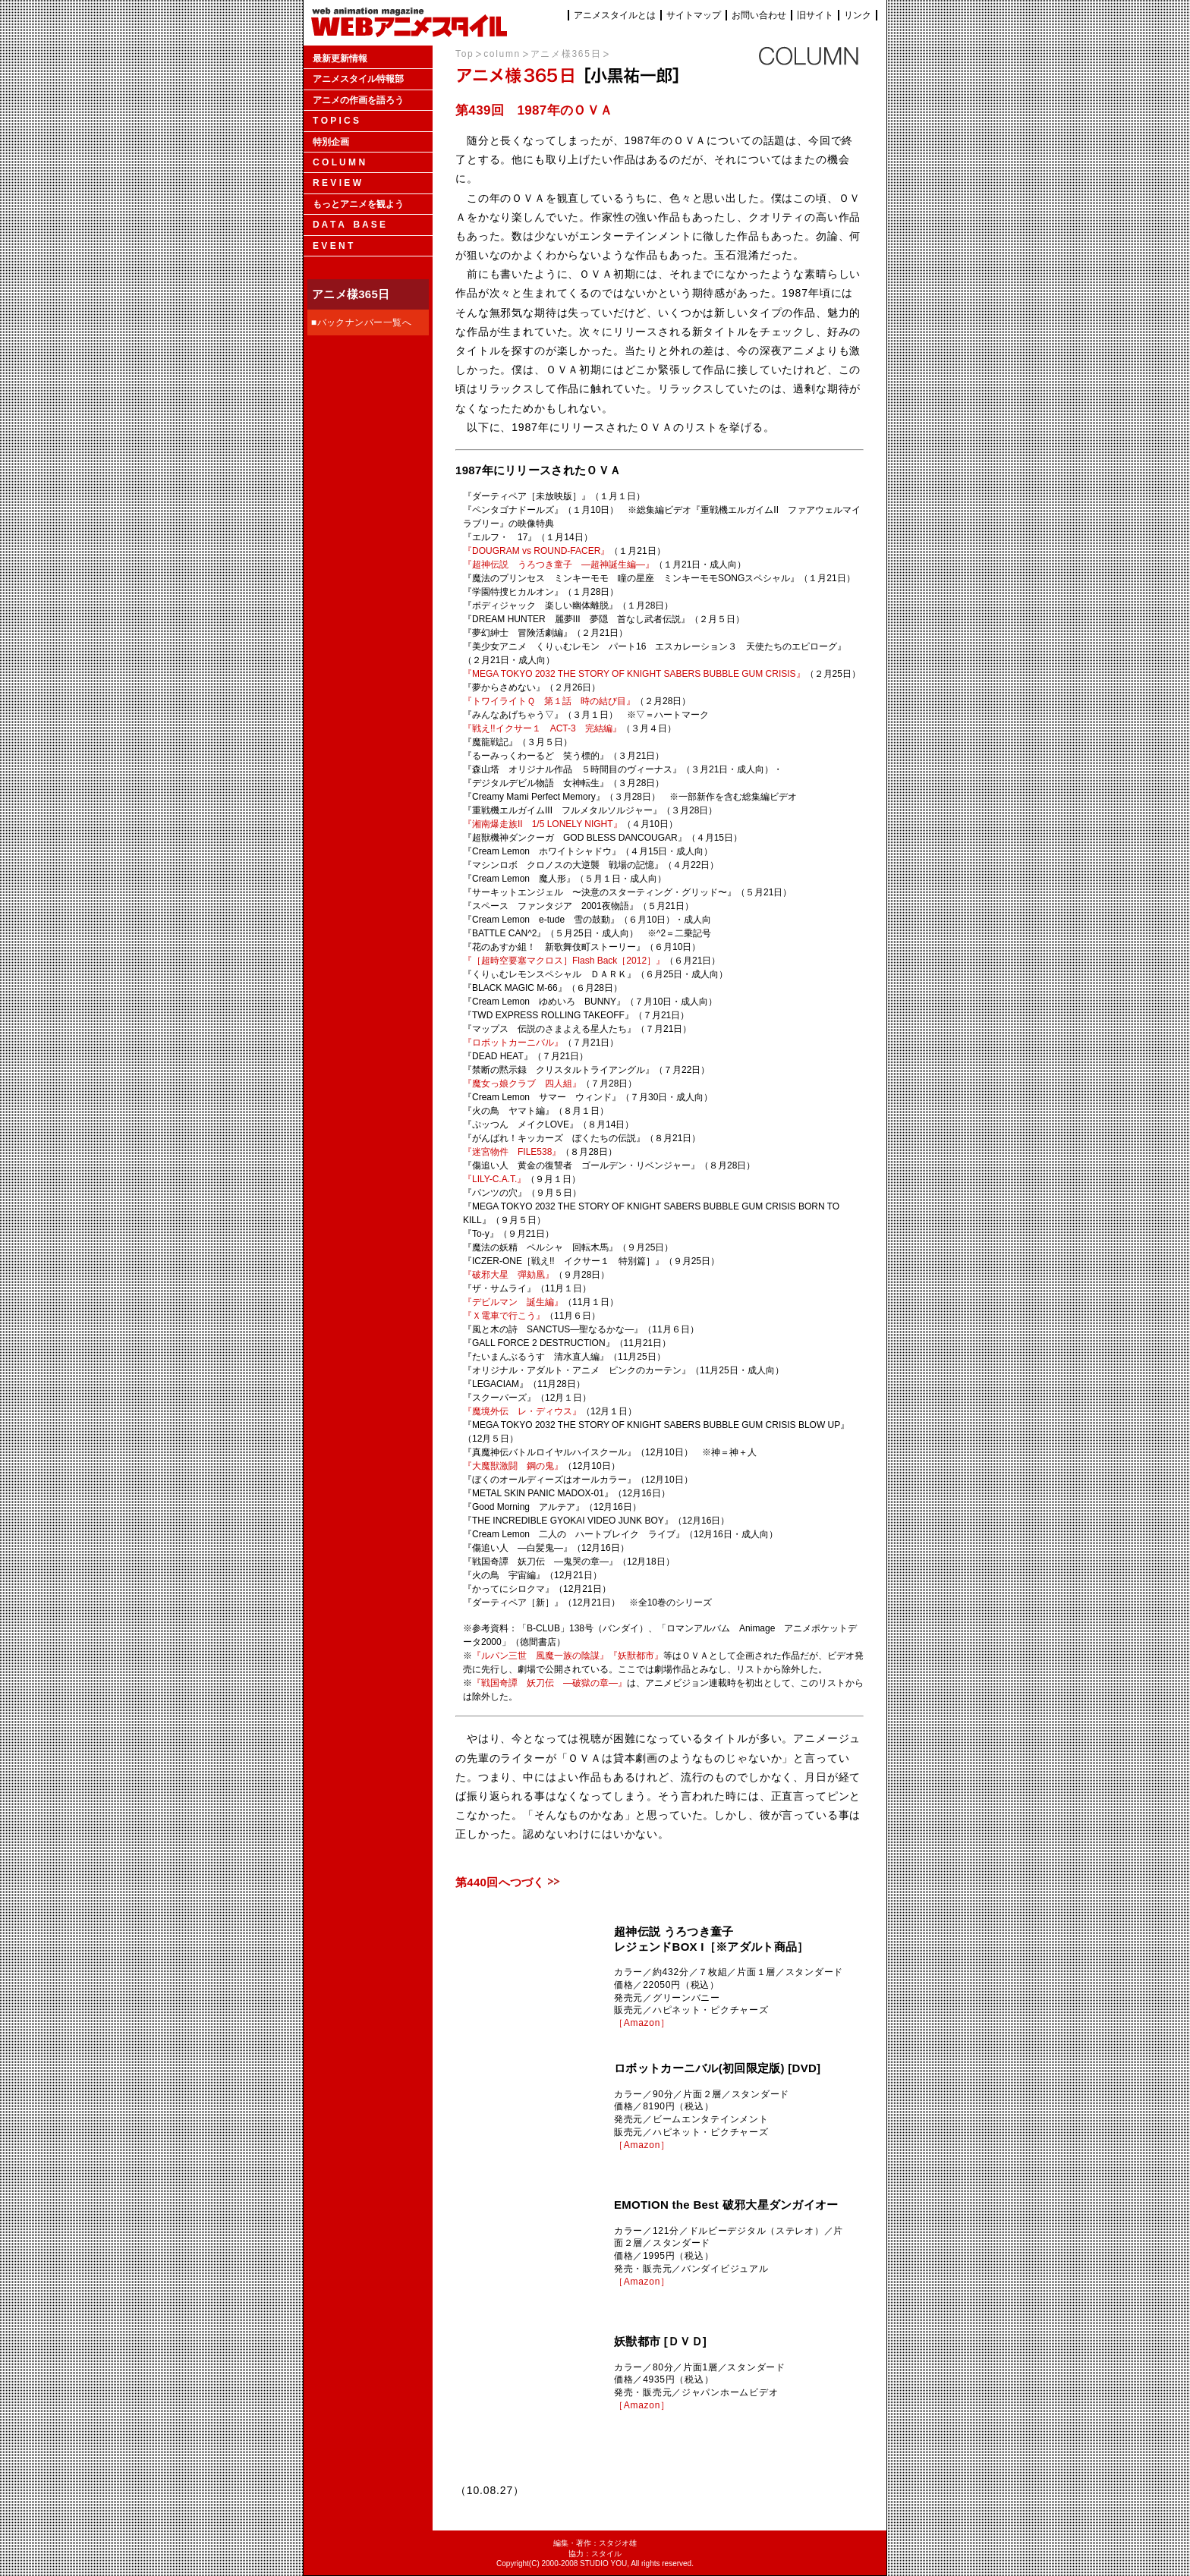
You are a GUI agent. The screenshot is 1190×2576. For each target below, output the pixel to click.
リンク (857, 15)
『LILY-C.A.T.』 (494, 1179)
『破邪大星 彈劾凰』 (508, 1274)
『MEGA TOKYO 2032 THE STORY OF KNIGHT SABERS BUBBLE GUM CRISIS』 (634, 673)
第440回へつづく (500, 1882)
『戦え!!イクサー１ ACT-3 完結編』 (542, 728)
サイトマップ (693, 15)
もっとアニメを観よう (358, 204)
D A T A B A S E (349, 224)
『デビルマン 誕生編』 (513, 1302)
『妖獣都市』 (636, 1655)
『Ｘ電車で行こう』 (504, 1315)
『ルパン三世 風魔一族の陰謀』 (540, 1655)
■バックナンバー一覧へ (361, 322)
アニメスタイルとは (615, 15)
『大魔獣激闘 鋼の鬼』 (513, 1466)
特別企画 (331, 142)
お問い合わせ (759, 15)
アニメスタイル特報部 (358, 79)
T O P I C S (336, 120)
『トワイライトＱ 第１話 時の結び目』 (549, 701)
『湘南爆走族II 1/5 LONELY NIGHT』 (542, 824)
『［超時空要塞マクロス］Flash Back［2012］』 (564, 960)
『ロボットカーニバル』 (513, 1042)
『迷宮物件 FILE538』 (512, 1151)
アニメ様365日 (565, 54)
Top (464, 54)
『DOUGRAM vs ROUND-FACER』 (536, 551)
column (502, 54)
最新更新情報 (340, 58)
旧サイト (815, 15)
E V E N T (333, 246)
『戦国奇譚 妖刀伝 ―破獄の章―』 (549, 1683)
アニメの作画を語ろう (358, 100)
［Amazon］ (642, 2023)
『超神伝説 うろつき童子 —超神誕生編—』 (558, 564)
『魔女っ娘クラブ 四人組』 (522, 1083)
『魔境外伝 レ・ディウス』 (522, 1411)
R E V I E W (337, 183)
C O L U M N (339, 162)
